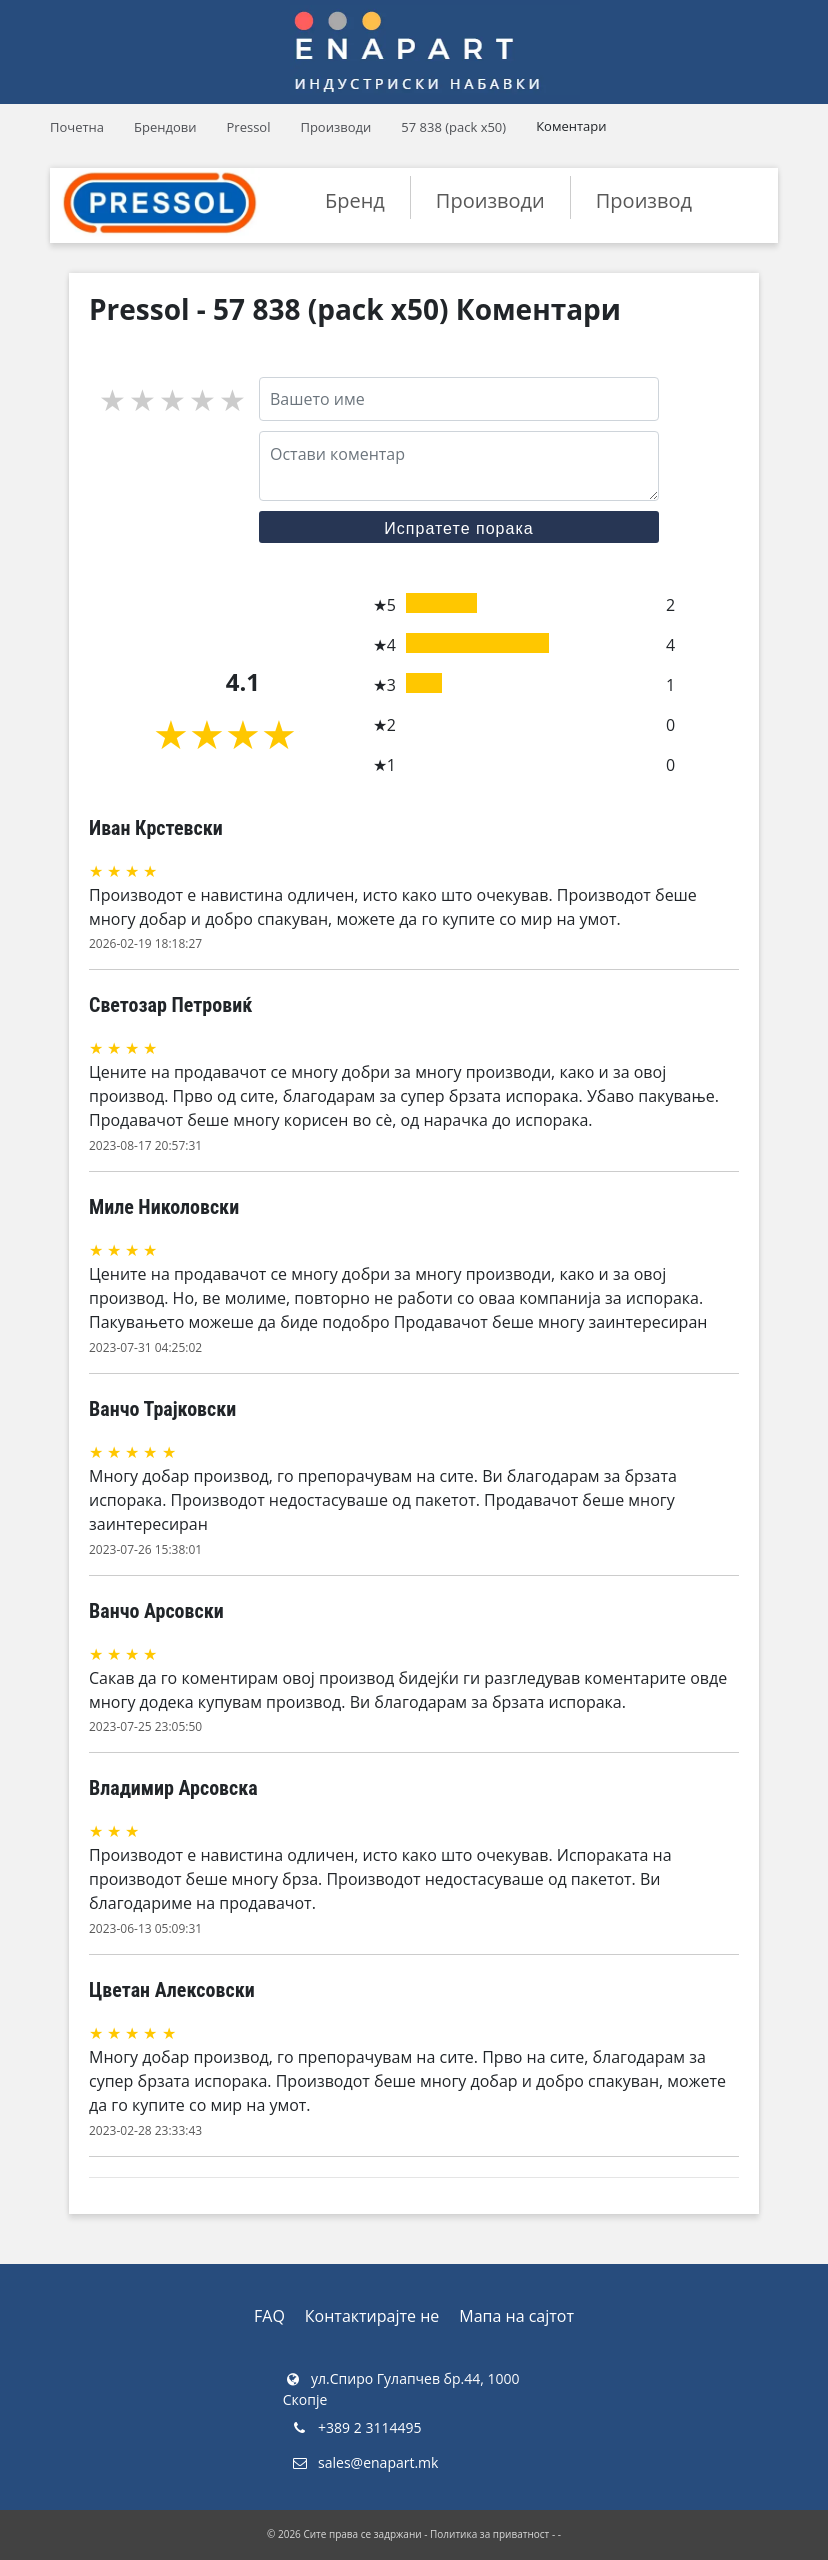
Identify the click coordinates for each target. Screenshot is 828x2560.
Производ (644, 200)
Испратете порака (458, 528)
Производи (335, 127)
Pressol (249, 127)
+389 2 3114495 (356, 2427)
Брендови (165, 127)
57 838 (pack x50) (453, 127)
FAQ (269, 2316)
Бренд (355, 200)
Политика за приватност (489, 2534)
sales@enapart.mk (364, 2462)
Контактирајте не (372, 2316)
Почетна (77, 127)
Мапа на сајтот (516, 2316)
